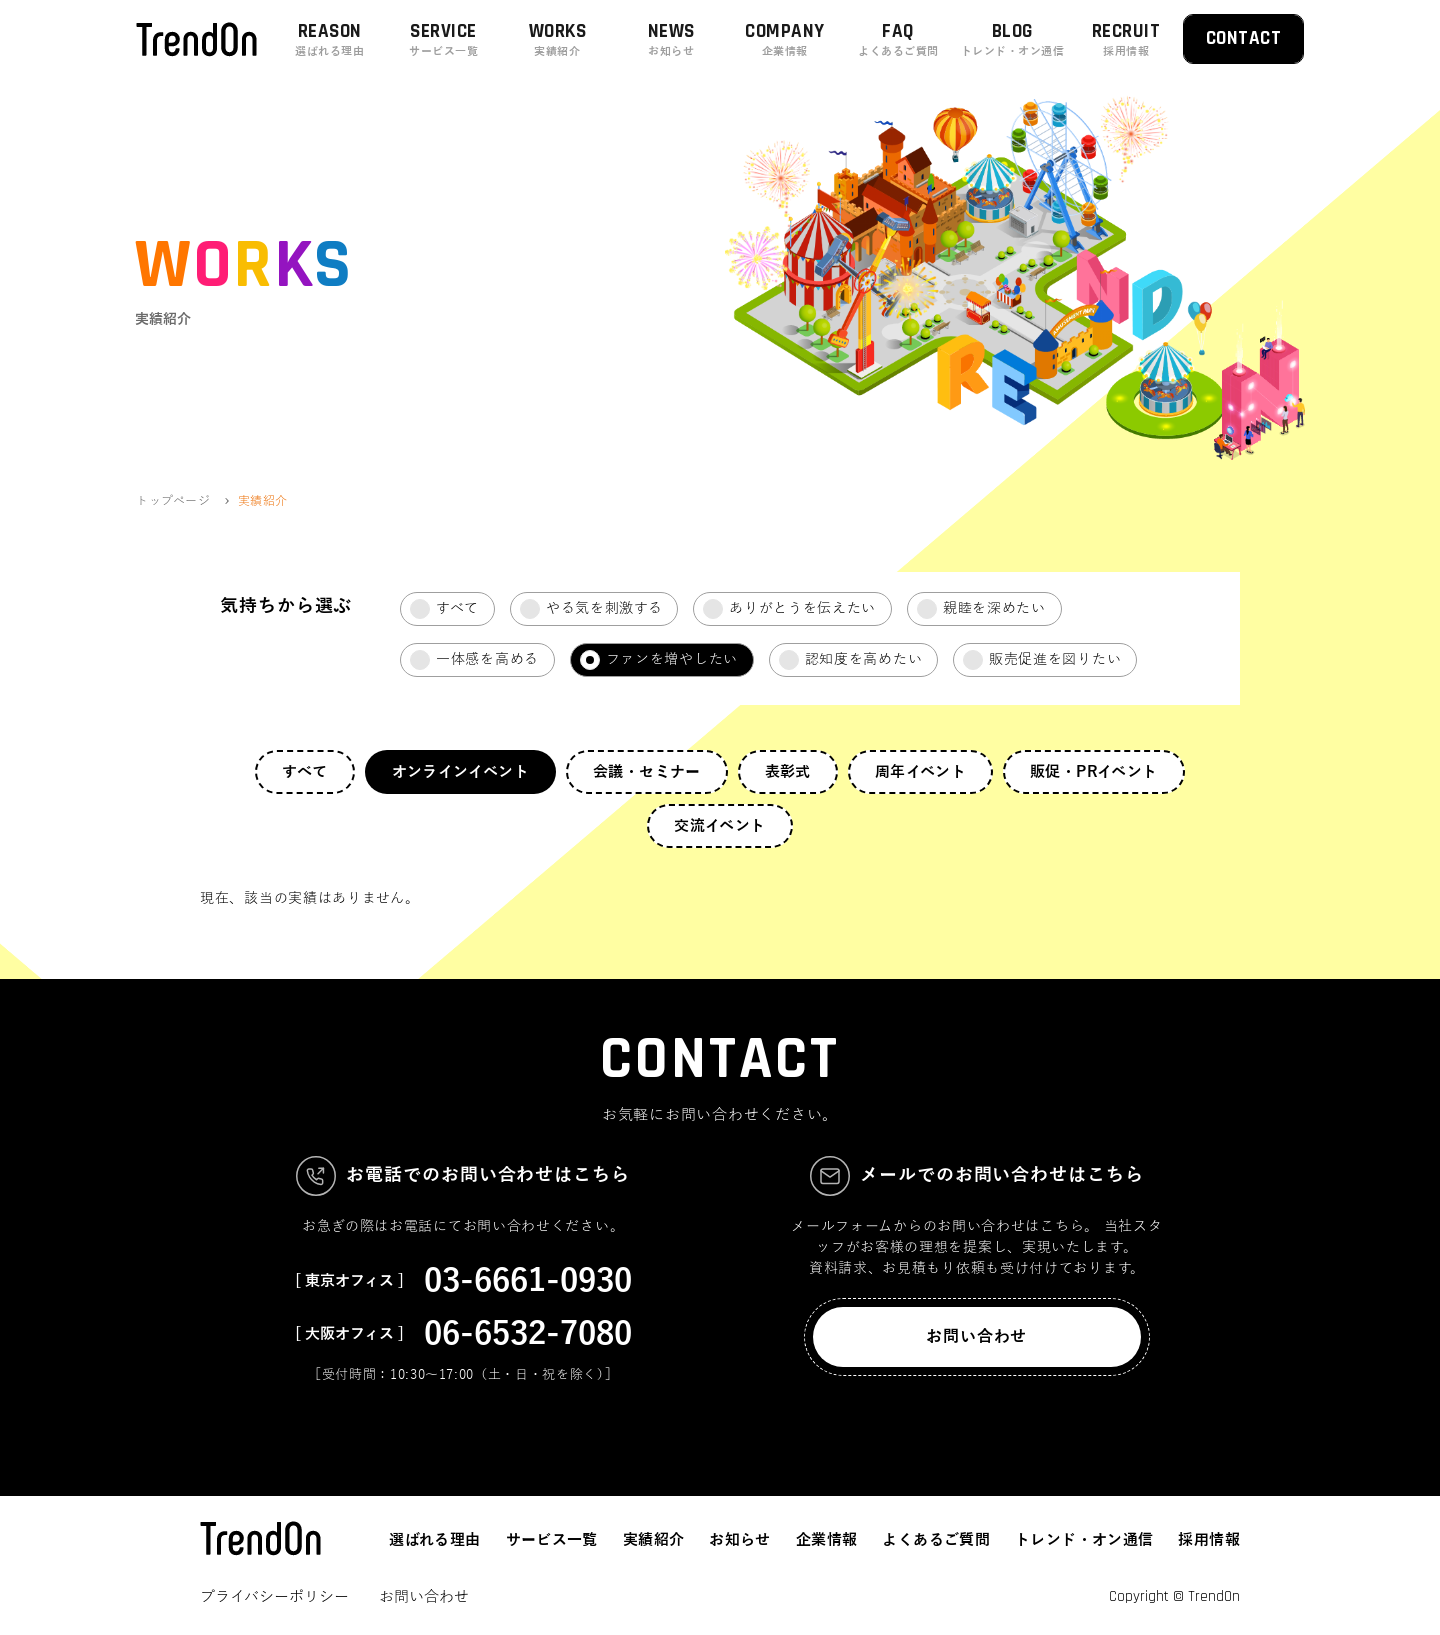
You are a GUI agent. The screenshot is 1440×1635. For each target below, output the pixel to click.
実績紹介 (654, 1540)
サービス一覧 (552, 1540)
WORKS (558, 39)
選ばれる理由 (434, 1540)
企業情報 (827, 1540)
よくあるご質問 (936, 1540)
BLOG (1013, 39)
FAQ (899, 39)
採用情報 (1209, 1540)
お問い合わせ (976, 1337)
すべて (304, 772)
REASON (330, 39)
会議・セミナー (647, 772)
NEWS (671, 39)
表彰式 (788, 772)
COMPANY (785, 39)
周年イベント (920, 772)
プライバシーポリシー (274, 1597)
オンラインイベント (460, 772)
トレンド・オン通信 (1084, 1540)
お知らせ (740, 1540)
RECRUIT (1126, 39)
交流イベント (719, 826)
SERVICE (444, 39)
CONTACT (1243, 38)
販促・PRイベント (1093, 772)
